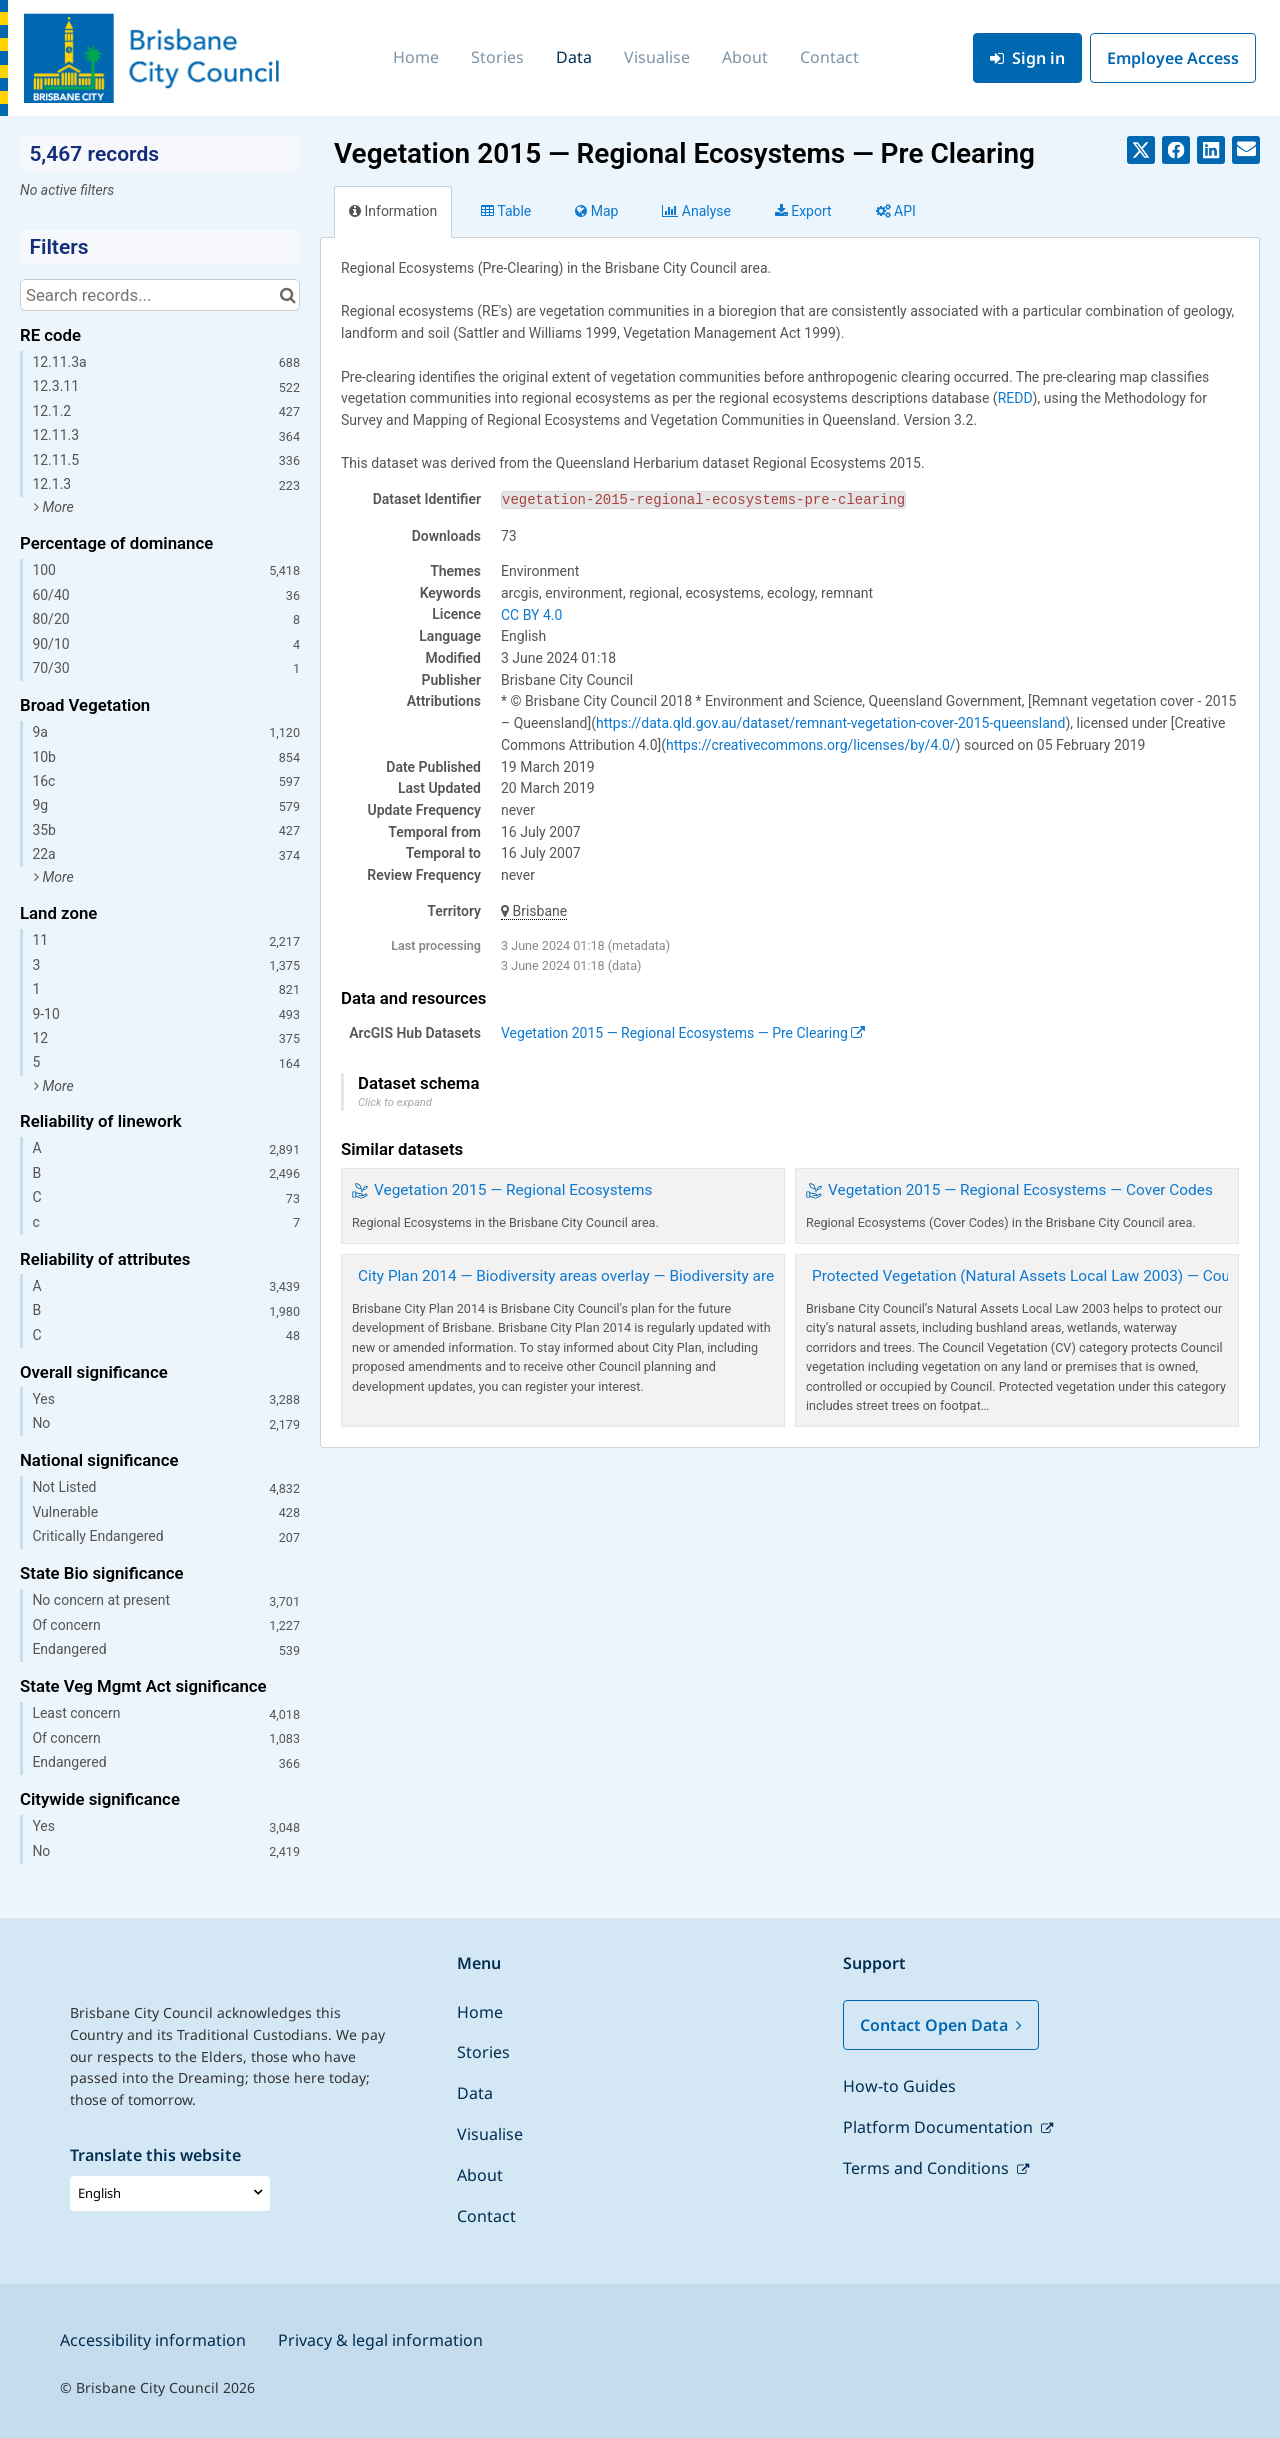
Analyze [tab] (696, 211)
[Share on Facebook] (1176, 150)
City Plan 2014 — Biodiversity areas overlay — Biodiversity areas (574, 1276)
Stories (497, 57)
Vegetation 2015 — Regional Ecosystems (513, 1190)
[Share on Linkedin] (1211, 150)
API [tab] (896, 211)
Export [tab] (803, 211)
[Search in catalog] (287, 295)
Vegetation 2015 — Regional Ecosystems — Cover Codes (1020, 1190)
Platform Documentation (940, 2127)
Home (416, 57)
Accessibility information (153, 2340)
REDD (1015, 398)
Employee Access (1173, 58)
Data (574, 57)
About (745, 57)
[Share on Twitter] (1141, 150)
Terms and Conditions (928, 2168)
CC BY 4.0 (531, 615)
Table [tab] (506, 211)
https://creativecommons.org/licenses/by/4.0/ (811, 745)
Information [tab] (393, 211)
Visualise (657, 57)
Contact (829, 57)
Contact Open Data (941, 2025)
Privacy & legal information (380, 2340)
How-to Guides (899, 2086)
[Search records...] (160, 295)
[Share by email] (1246, 150)
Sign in (1027, 58)
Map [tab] (596, 211)
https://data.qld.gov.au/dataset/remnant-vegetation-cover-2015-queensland (830, 723)
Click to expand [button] (395, 1102)
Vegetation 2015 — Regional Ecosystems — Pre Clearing (683, 1033)
